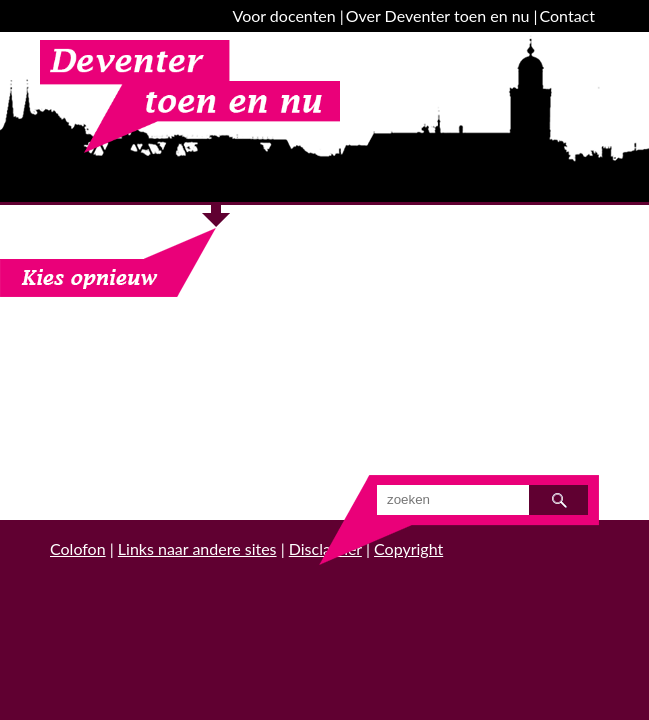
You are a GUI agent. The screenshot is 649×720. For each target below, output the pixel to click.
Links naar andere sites (197, 548)
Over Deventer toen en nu (438, 15)
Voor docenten (284, 15)
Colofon (78, 548)
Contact (567, 15)
